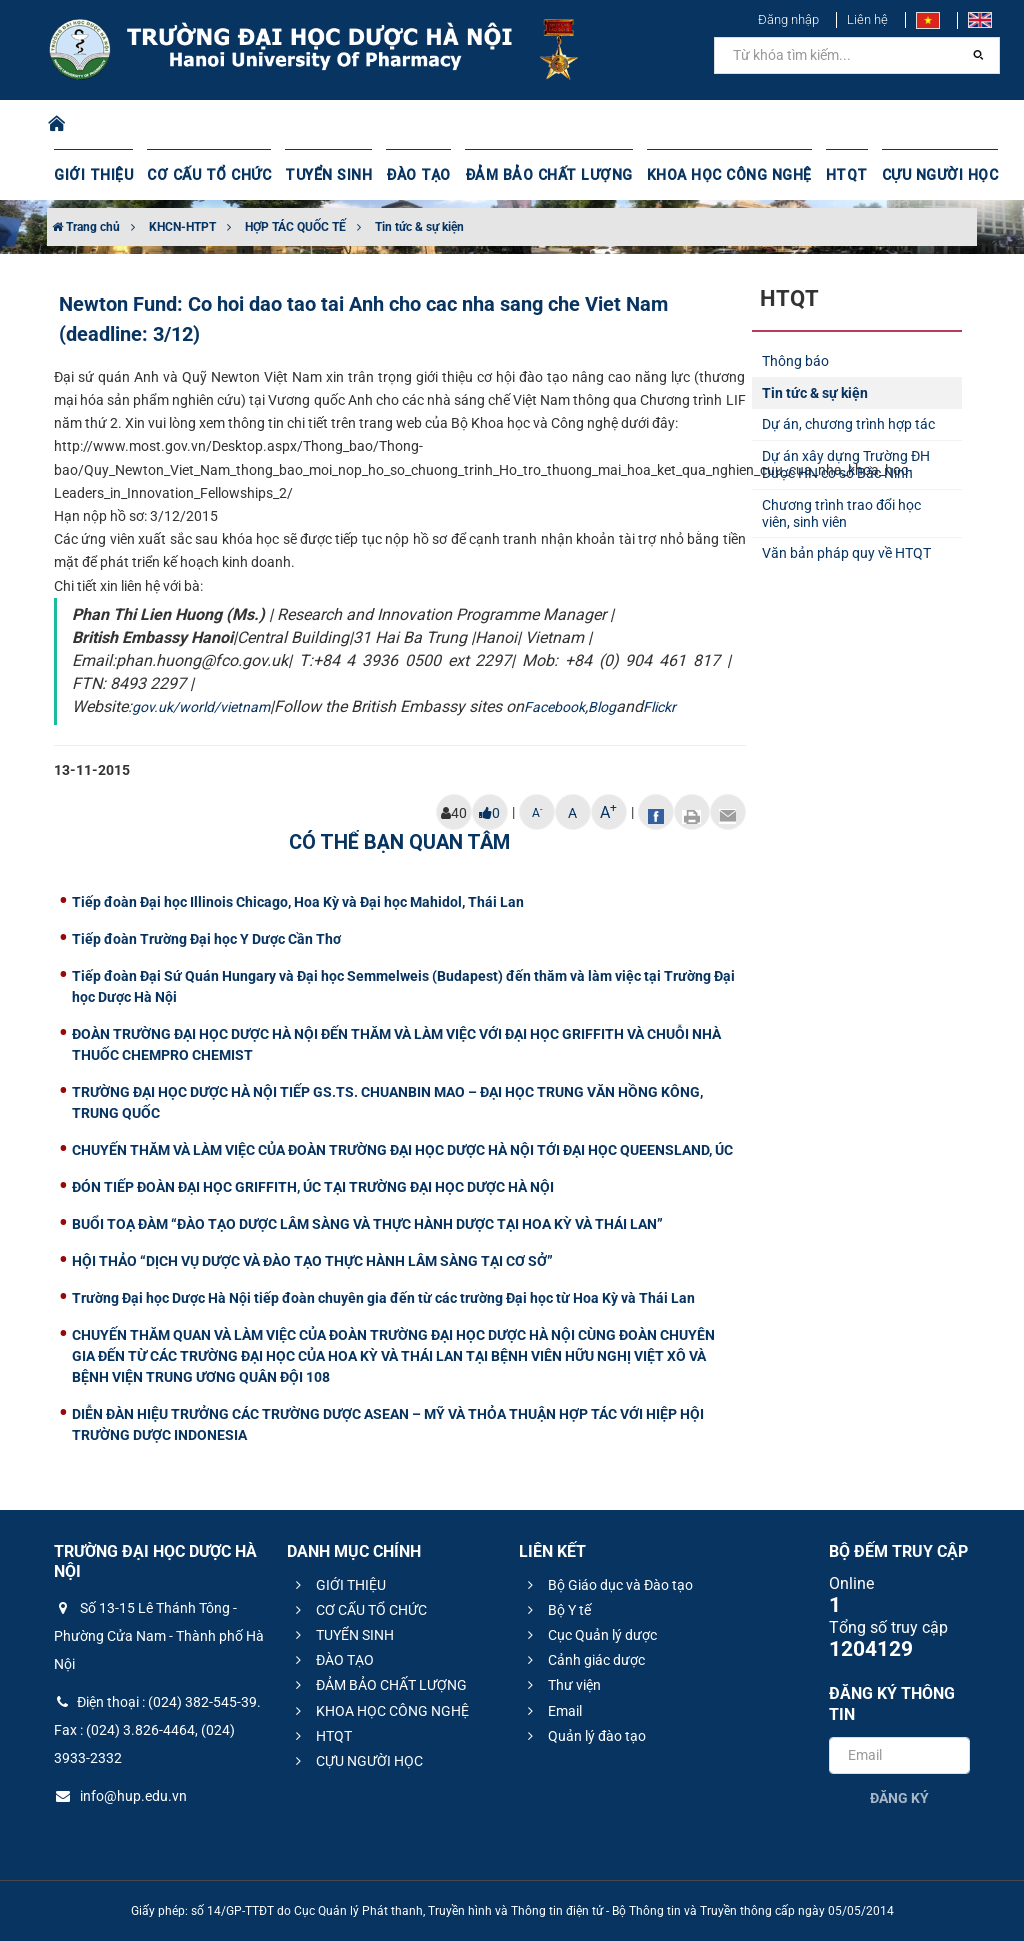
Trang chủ (86, 227)
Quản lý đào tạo (584, 1736)
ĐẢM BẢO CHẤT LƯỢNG (540, 175)
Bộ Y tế (556, 1610)
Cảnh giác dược (583, 1660)
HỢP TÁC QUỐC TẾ (295, 227)
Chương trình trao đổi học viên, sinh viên (841, 513)
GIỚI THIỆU (93, 175)
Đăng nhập (788, 19)
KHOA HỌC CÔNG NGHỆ (717, 175)
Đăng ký (899, 1798)
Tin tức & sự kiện (419, 227)
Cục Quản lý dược (589, 1635)
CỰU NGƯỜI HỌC (925, 175)
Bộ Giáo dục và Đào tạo (607, 1585)
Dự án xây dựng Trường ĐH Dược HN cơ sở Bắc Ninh (846, 464)
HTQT (833, 175)
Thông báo (795, 361)
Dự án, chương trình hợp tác (848, 424)
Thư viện (561, 1685)
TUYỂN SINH (324, 175)
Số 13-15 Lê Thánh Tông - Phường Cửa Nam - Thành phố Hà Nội (159, 1636)
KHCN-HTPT (182, 227)
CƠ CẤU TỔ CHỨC (206, 175)
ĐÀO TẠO (413, 175)
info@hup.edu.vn (120, 1796)
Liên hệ (867, 19)
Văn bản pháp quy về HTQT (846, 553)
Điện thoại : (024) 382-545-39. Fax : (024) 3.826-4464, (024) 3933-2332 (157, 1730)
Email (552, 1711)
